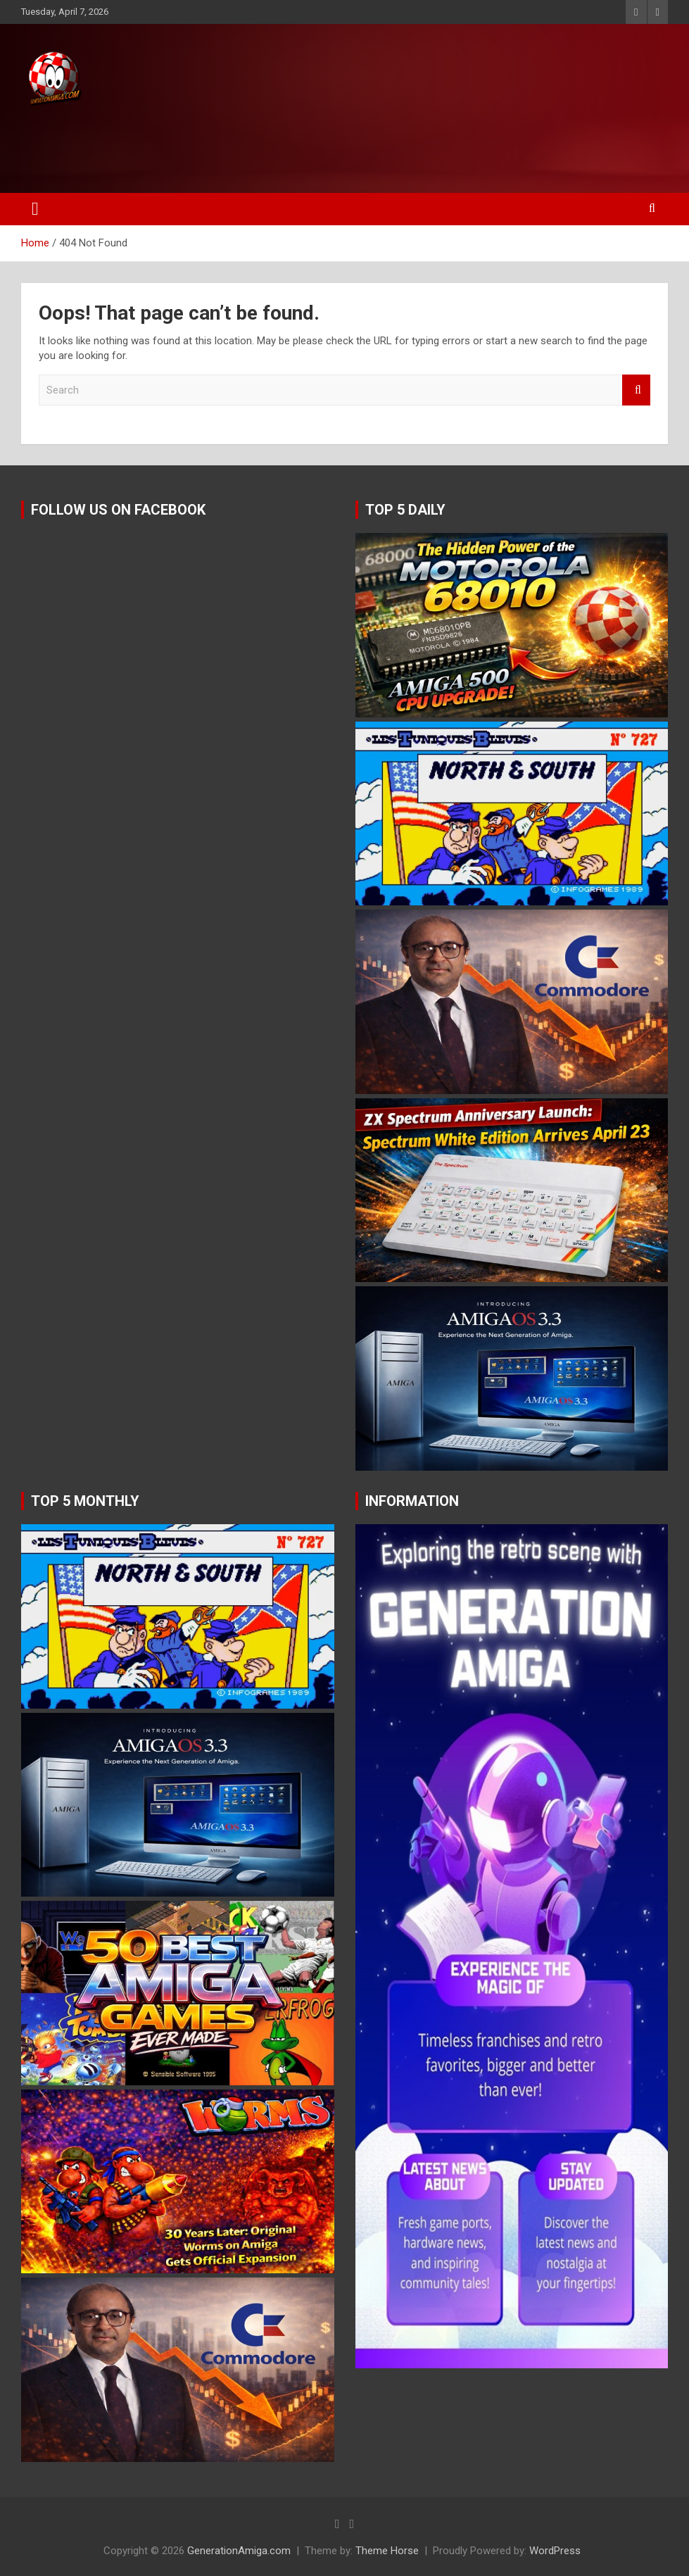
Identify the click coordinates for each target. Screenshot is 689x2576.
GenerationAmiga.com (239, 2550)
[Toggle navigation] (35, 209)
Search (636, 390)
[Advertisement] (267, 145)
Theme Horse (387, 2550)
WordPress (555, 2550)
